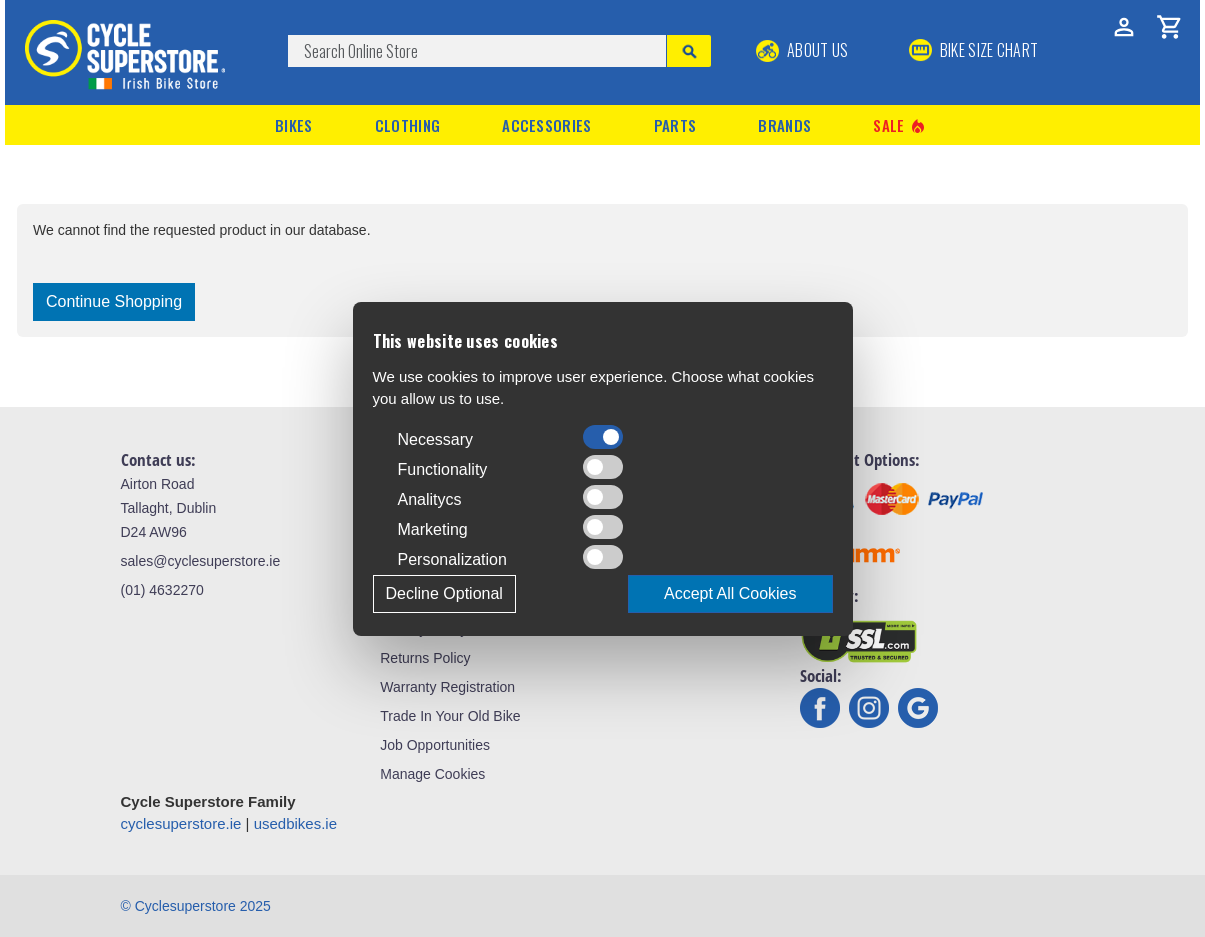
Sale (900, 125)
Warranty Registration (447, 687)
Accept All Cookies (730, 593)
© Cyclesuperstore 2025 (196, 906)
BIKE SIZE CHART (974, 50)
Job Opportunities (435, 745)
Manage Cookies (432, 774)
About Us (802, 50)
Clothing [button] (407, 125)
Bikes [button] (294, 125)
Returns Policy (425, 658)
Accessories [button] (546, 125)
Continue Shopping (114, 301)
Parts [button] (675, 125)
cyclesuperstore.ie (181, 823)
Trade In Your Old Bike (450, 716)
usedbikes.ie (295, 823)
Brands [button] (784, 125)
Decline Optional (444, 593)
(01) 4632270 (162, 590)
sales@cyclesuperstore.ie (201, 561)
